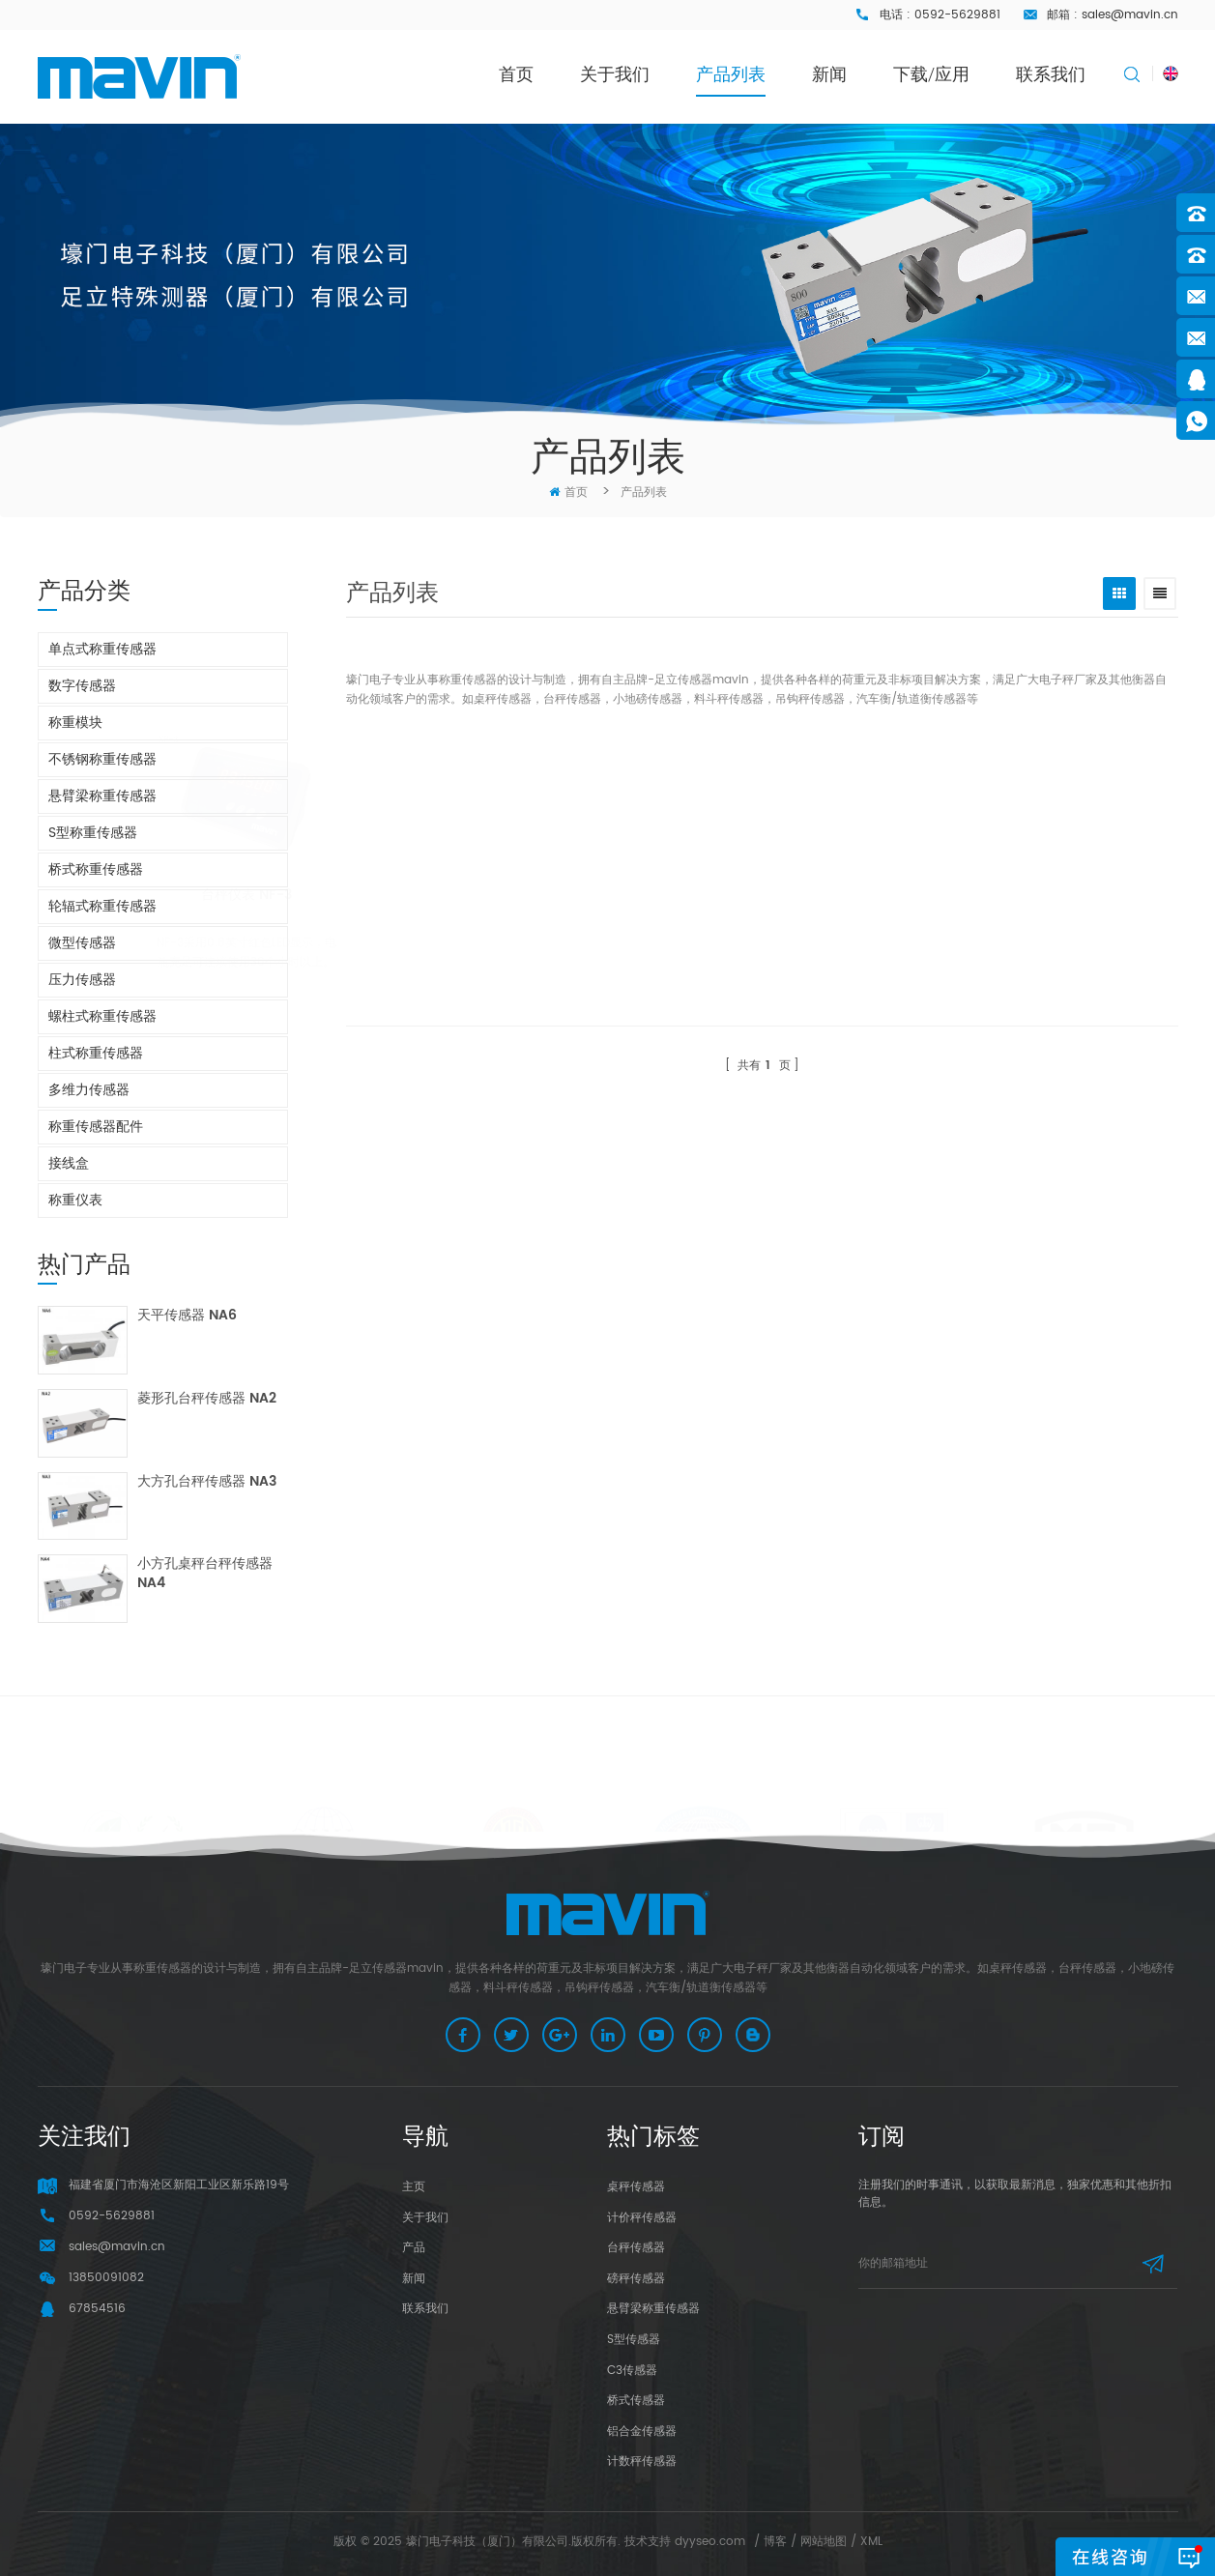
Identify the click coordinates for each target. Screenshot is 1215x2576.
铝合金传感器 (642, 2431)
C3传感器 (632, 2370)
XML (871, 2542)
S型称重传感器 (92, 833)
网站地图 (823, 2542)
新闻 (829, 74)
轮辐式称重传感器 (102, 906)
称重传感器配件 (95, 1126)
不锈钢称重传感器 (102, 759)
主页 (413, 2187)
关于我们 (615, 74)
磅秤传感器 (636, 2279)
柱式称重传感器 (95, 1053)
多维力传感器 (89, 1090)
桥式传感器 (636, 2400)
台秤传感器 (636, 2248)
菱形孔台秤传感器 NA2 (206, 1399)
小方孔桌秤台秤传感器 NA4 (205, 1574)
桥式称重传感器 (95, 869)
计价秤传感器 (642, 2218)
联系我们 (1050, 74)
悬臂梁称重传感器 (102, 796)
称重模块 (75, 722)
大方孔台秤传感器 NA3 (206, 1482)
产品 (413, 2248)
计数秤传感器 (642, 2461)
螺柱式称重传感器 (102, 1016)
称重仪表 (75, 1200)
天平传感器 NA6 (187, 1316)
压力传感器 (82, 980)
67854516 (97, 2309)
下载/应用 (931, 74)
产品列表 (731, 74)
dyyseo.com (710, 2542)
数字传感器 (82, 686)
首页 (516, 74)
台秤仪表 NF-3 (326, 895)
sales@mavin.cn (1130, 15)
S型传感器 (633, 2339)
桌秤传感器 (636, 2187)
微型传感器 (82, 943)
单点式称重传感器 (102, 649)
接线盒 (68, 1163)
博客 (775, 2542)
